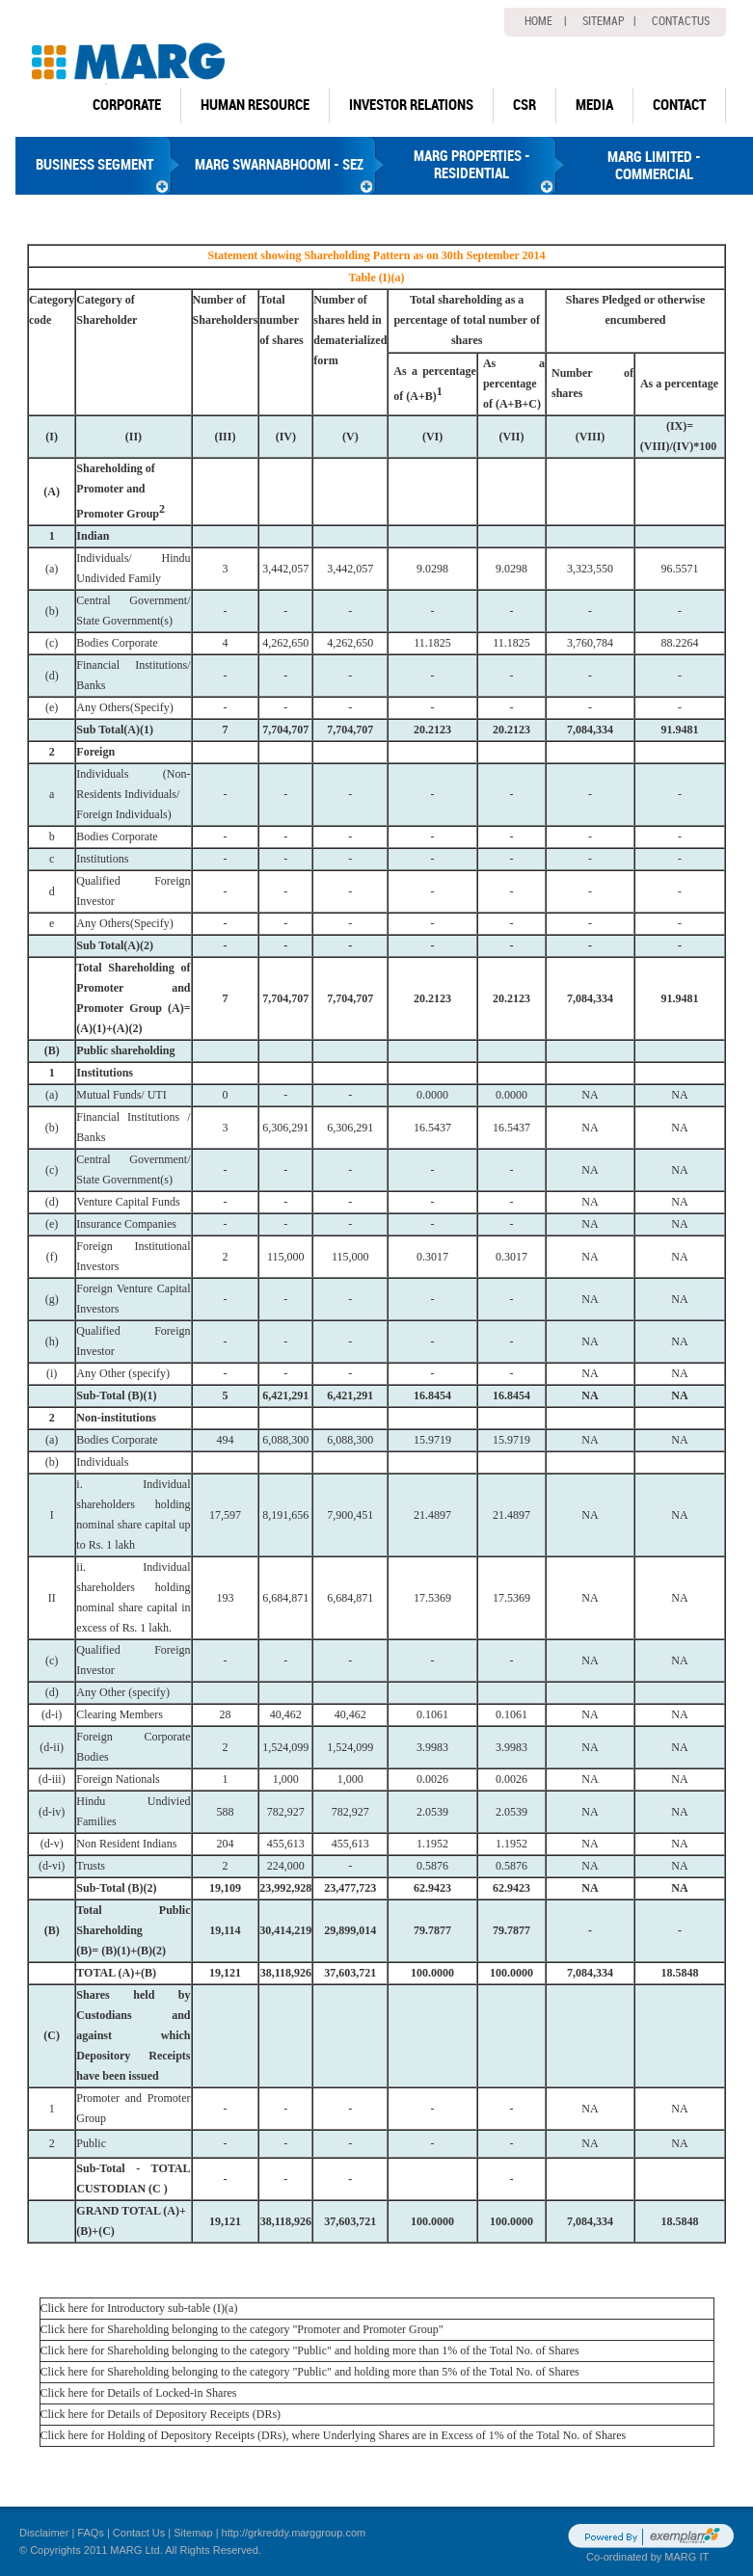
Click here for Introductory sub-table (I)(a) (139, 2308)
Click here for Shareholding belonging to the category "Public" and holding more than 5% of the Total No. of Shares (309, 2371)
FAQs (90, 2532)
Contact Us (139, 2532)
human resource (255, 105)
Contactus (681, 21)
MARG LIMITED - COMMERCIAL (654, 165)
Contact (679, 105)
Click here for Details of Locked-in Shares (138, 2393)
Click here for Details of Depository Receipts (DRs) (161, 2414)
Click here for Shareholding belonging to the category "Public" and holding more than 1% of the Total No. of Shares (309, 2350)
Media (594, 105)
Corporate (127, 105)
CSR (524, 105)
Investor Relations (411, 105)
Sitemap (193, 2532)
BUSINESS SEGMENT (94, 164)
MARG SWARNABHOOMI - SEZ (279, 164)
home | (545, 21)
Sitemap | (609, 21)
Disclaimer (43, 2532)
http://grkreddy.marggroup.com (294, 2532)
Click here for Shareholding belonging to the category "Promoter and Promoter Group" (242, 2329)
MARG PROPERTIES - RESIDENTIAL (472, 164)
